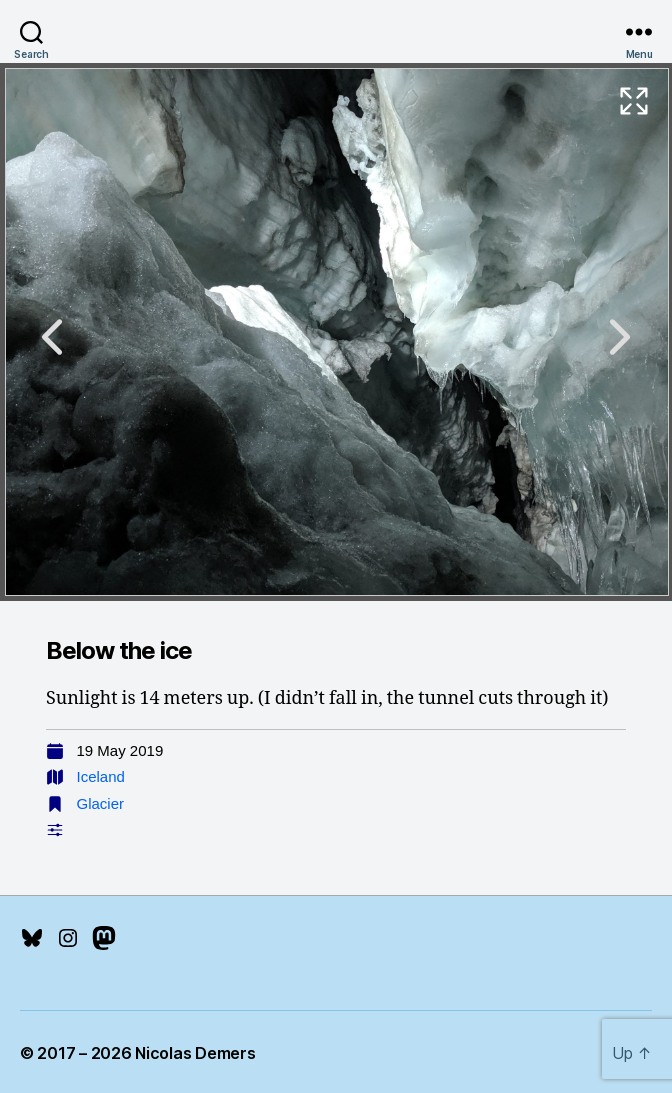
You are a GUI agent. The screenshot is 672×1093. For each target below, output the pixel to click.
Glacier (101, 803)
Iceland (101, 776)
